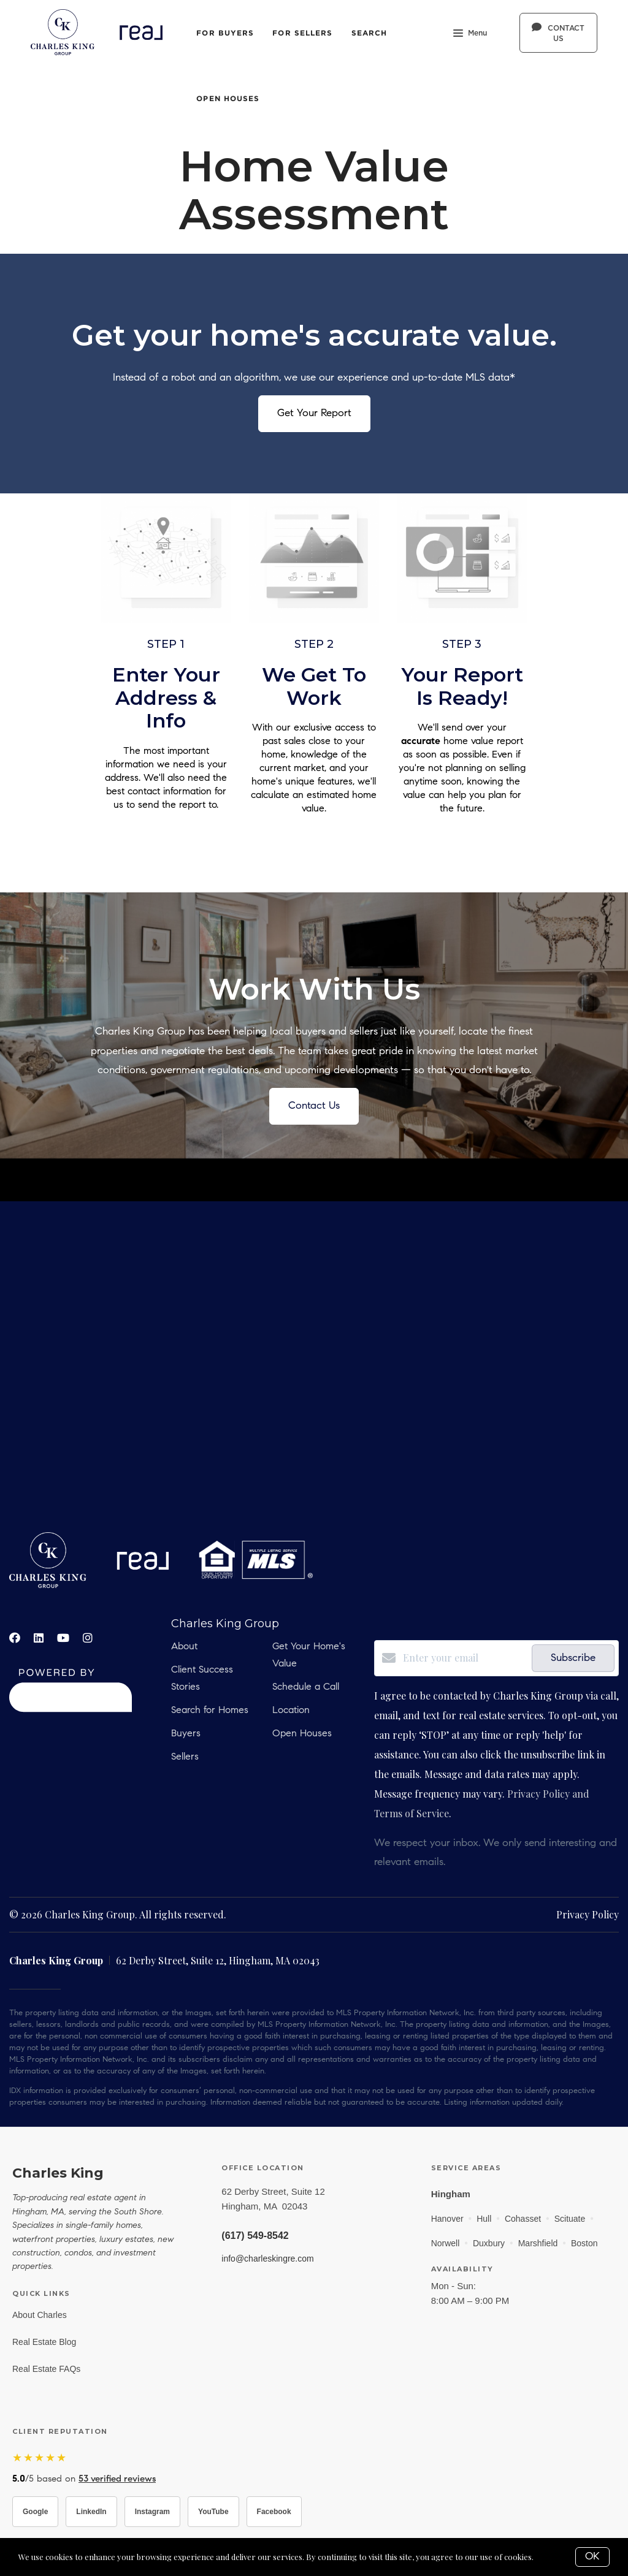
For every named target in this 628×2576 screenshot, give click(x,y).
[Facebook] (14, 1637)
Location (291, 1710)
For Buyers (225, 33)
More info (554, 2556)
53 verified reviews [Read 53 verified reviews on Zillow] (117, 2479)
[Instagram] (88, 1637)
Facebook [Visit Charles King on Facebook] (274, 2511)
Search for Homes (209, 1710)
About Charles (39, 2315)
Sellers (185, 1757)
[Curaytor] (70, 1708)
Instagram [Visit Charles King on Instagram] (152, 2511)
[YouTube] (63, 1637)
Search (369, 33)
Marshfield (538, 2243)
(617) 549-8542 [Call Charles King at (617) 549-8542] (254, 2235)
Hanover (447, 2219)
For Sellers (302, 33)
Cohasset (523, 2219)
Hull (484, 2219)
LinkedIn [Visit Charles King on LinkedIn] (91, 2511)
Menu (470, 34)
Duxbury (489, 2243)
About (184, 1647)
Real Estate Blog (44, 2342)
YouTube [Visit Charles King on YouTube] (213, 2511)
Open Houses (227, 98)
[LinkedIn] (39, 1637)
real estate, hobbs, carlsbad (314, 1367)
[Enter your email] (464, 1657)
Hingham (450, 2194)
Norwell (445, 2243)
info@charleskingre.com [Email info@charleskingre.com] (267, 2258)
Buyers (186, 1734)
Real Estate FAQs (46, 2369)
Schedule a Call (305, 1687)
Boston (584, 2243)
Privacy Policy (587, 1914)
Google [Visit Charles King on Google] (35, 2511)
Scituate (570, 2219)
